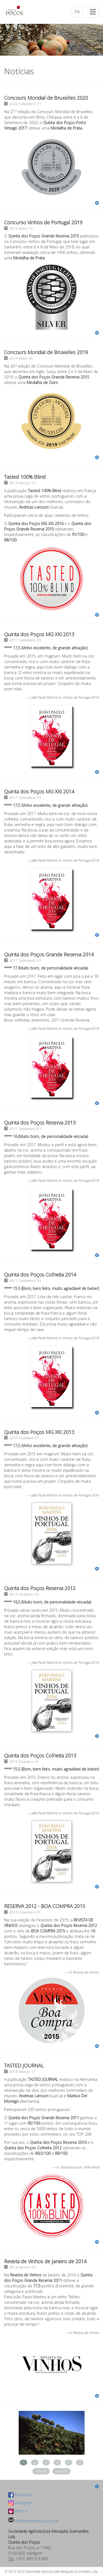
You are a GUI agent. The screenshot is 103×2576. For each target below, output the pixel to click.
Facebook (20, 2494)
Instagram (20, 2502)
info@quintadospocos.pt (36, 2520)
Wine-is (17, 2511)
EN (77, 11)
